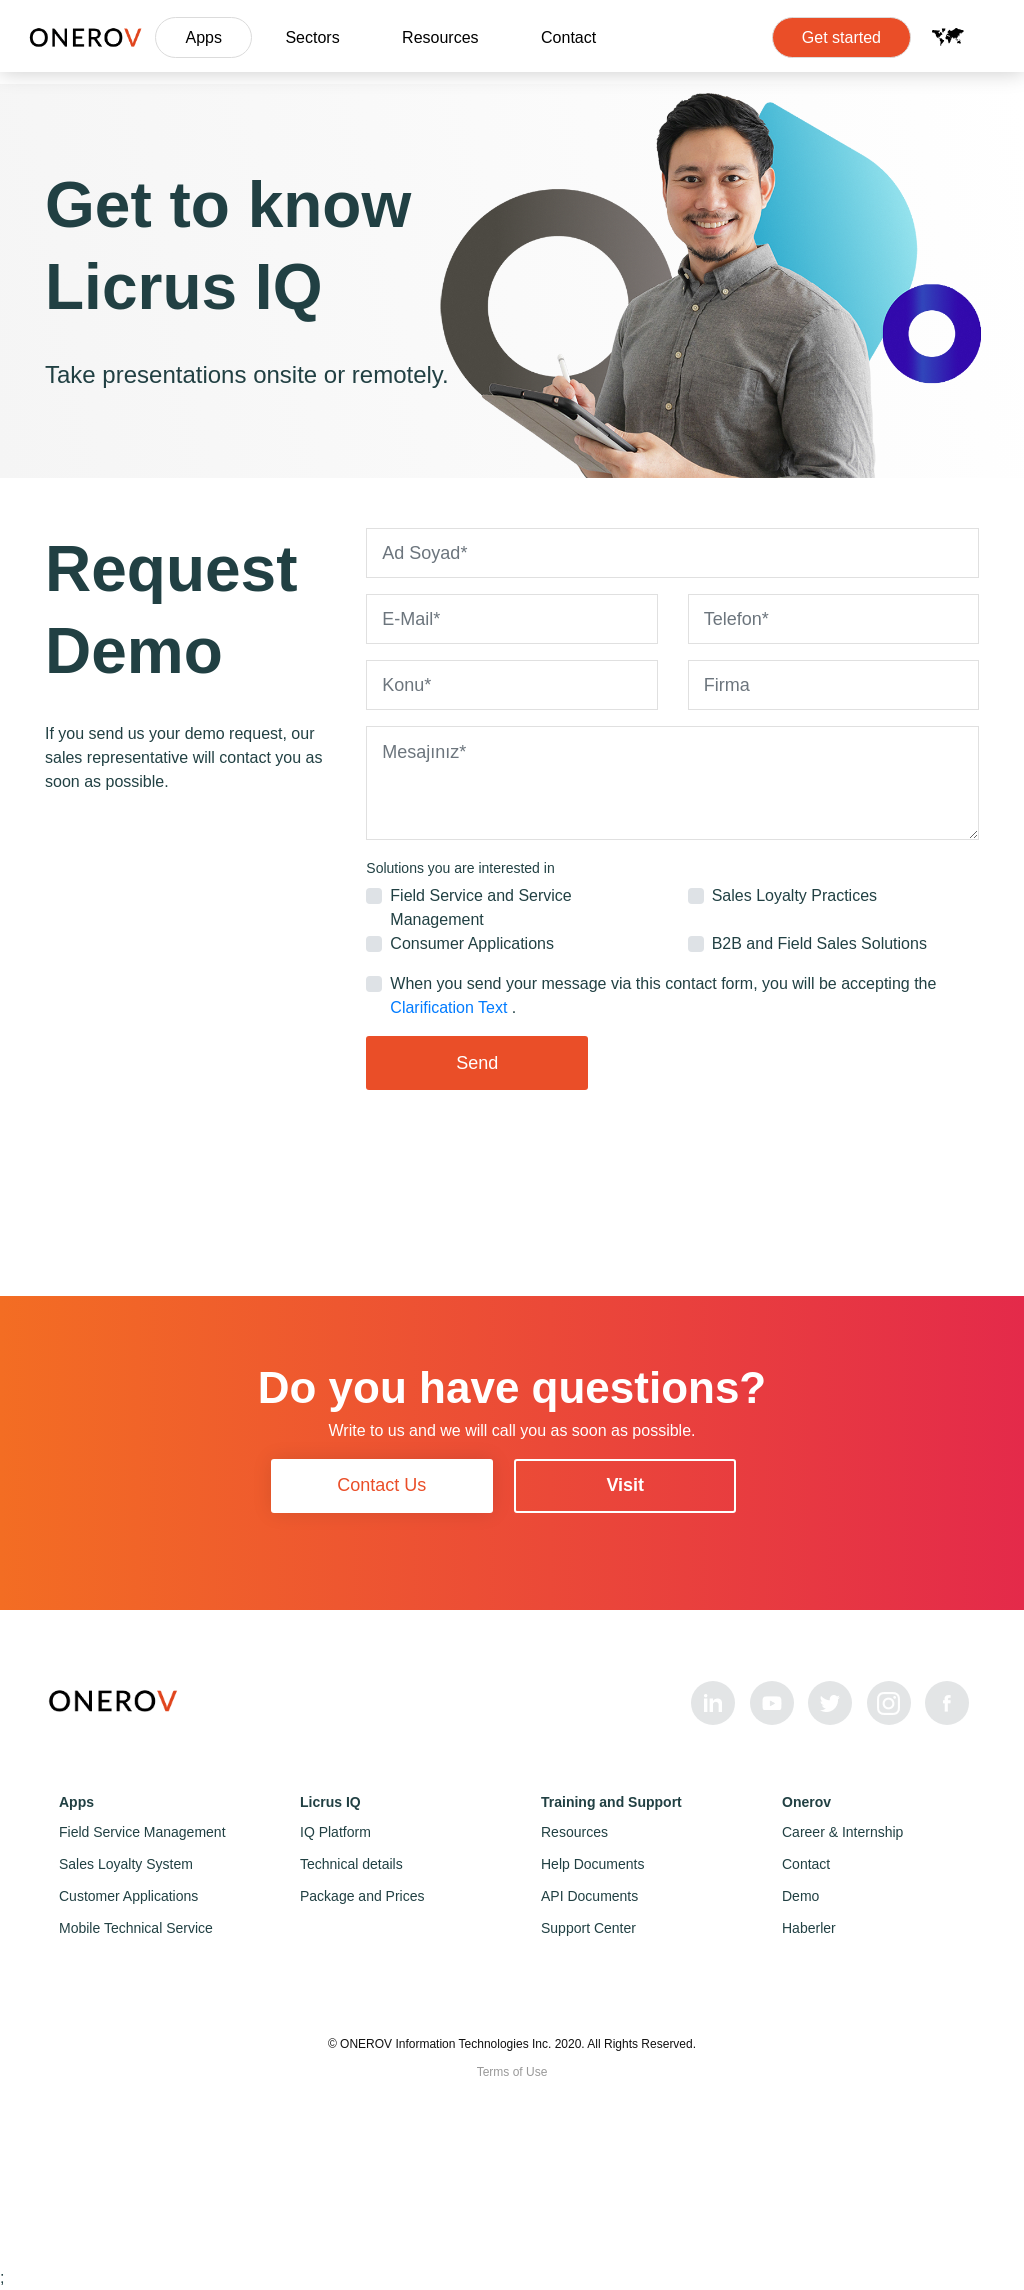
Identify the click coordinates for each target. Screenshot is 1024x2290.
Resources (440, 37)
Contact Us (381, 1485)
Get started (841, 37)
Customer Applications (128, 1896)
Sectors (312, 37)
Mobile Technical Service (136, 1928)
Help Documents (593, 1864)
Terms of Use (512, 2072)
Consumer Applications (472, 943)
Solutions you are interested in (460, 868)
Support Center (588, 1928)
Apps (203, 37)
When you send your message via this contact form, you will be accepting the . (663, 995)
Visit (625, 1485)
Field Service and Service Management (480, 907)
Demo (800, 1896)
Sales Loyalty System (126, 1864)
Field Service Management (142, 1832)
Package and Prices (362, 1896)
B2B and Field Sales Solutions (819, 943)
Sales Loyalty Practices (794, 895)
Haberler (809, 1928)
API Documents (589, 1896)
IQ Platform (335, 1832)
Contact (568, 37)
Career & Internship (842, 1832)
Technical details (351, 1864)
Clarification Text (451, 1007)
